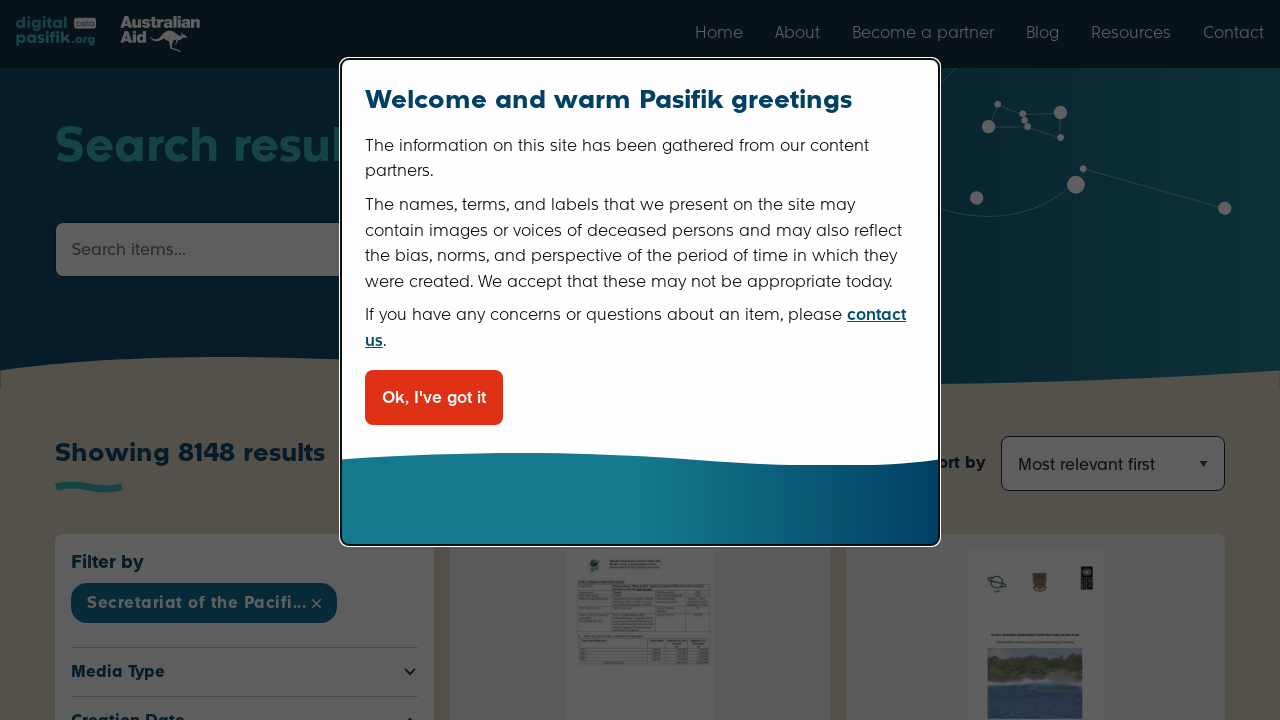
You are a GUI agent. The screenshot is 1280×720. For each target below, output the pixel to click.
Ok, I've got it (434, 397)
